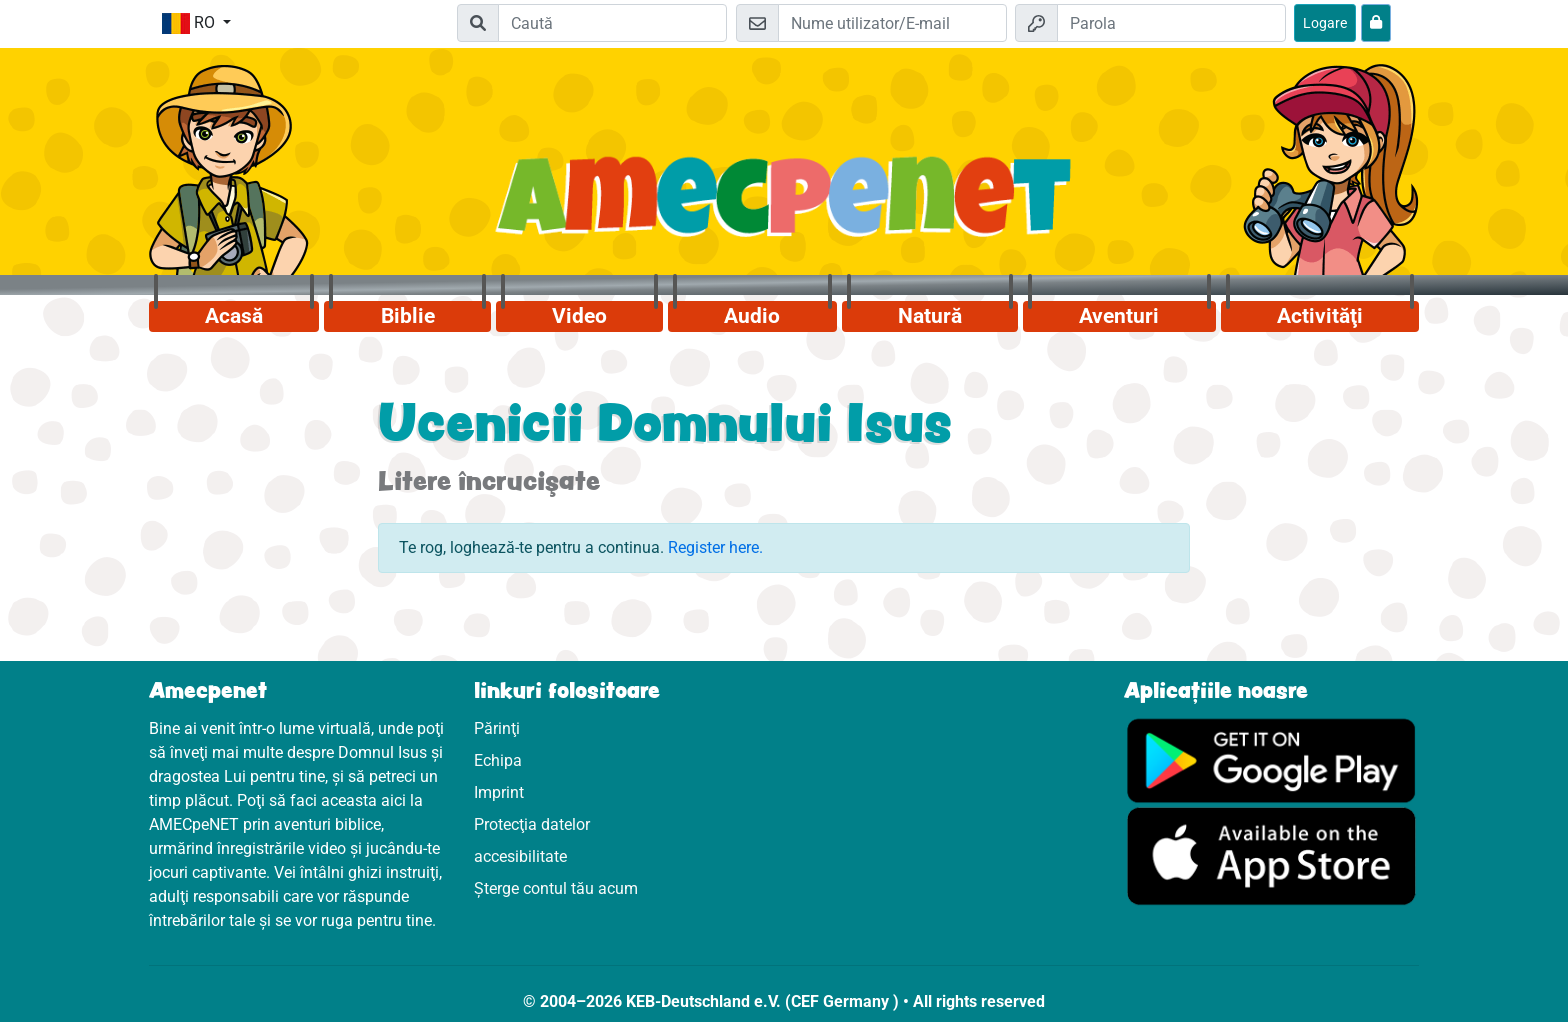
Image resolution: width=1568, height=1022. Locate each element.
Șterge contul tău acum (556, 888)
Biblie (408, 316)
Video (579, 316)
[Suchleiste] (612, 23)
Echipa (498, 760)
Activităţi (1320, 316)
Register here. (715, 547)
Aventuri (1119, 316)
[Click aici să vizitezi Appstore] (1271, 855)
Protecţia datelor (532, 824)
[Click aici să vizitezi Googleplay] (1271, 759)
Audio (752, 316)
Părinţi (497, 728)
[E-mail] (892, 23)
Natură (930, 316)
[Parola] (1171, 23)
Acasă (234, 316)
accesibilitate (520, 856)
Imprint (499, 792)
